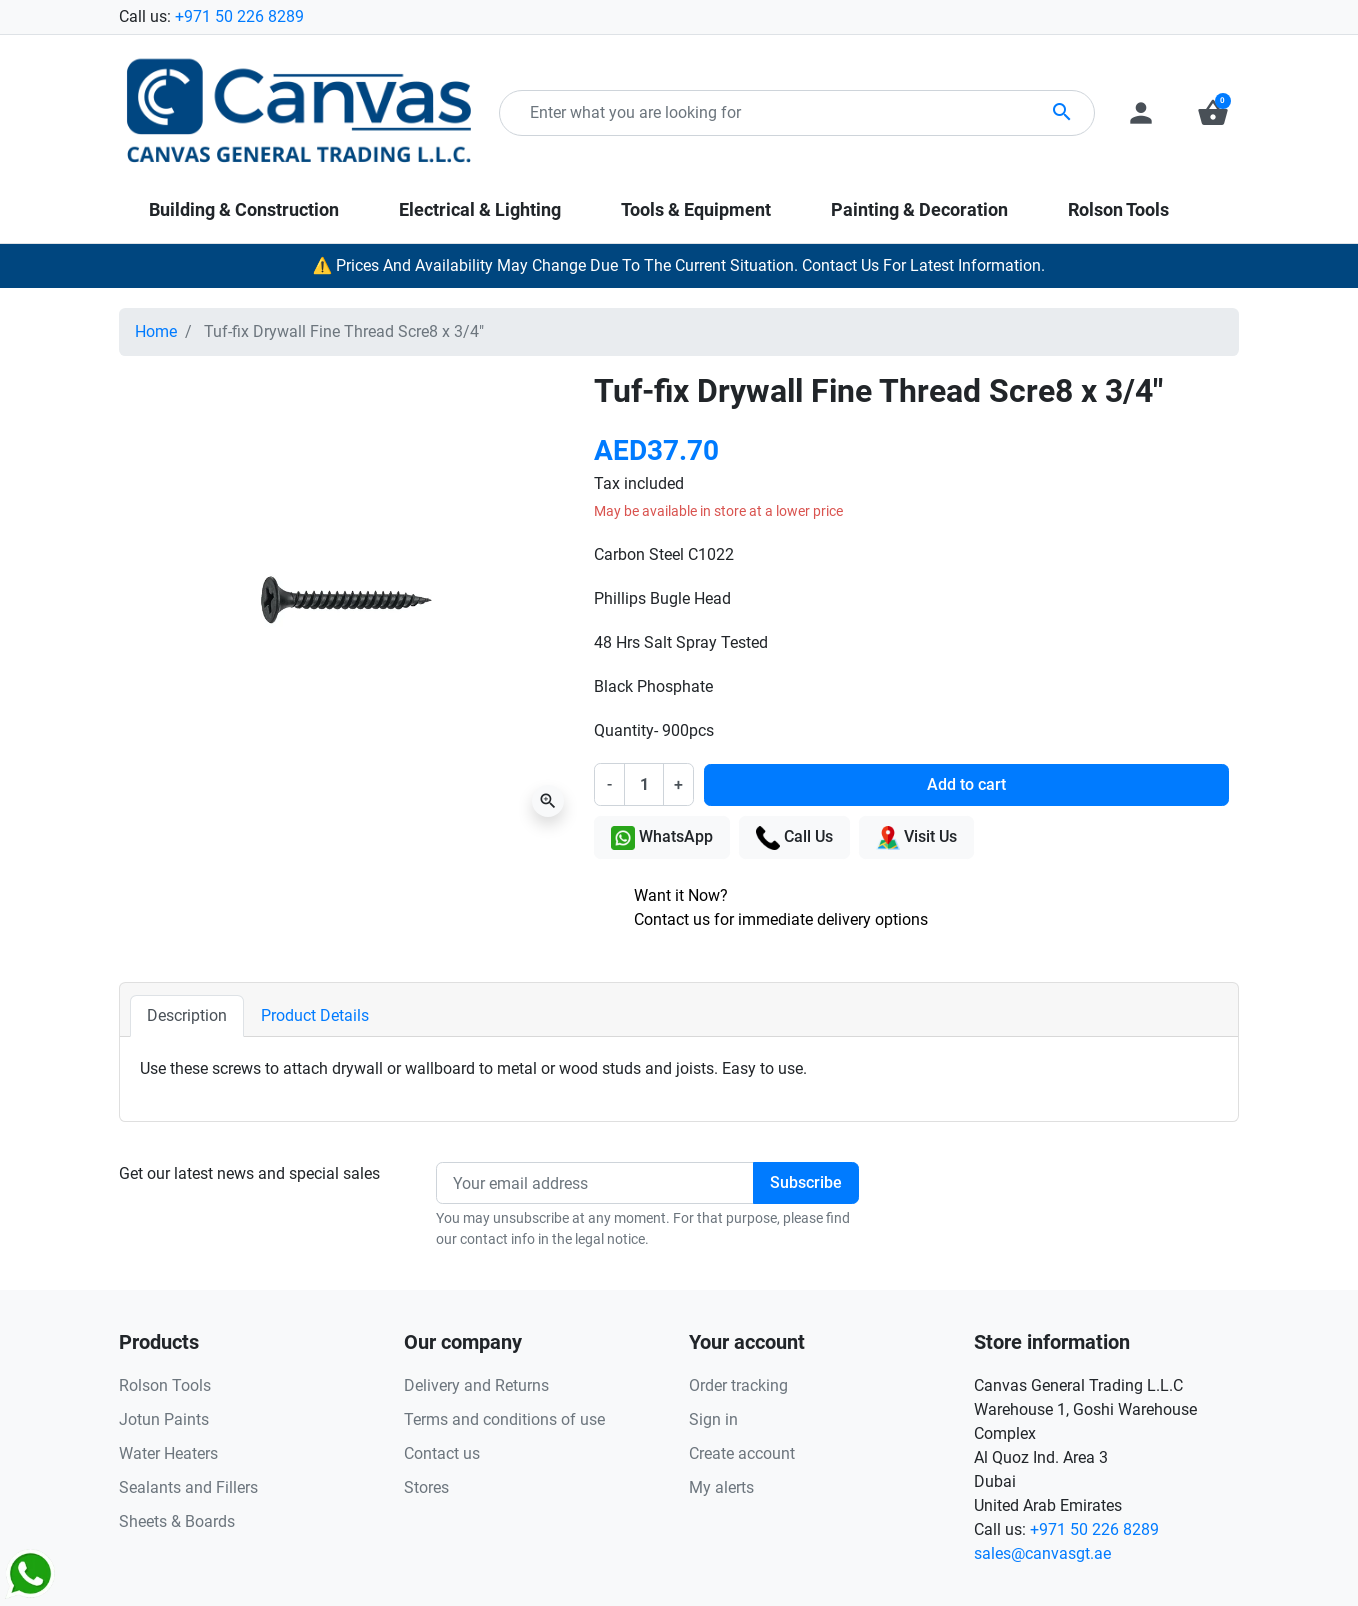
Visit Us (916, 838)
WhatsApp (662, 838)
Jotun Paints (164, 1419)
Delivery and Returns (476, 1385)
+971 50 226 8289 (239, 16)
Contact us (442, 1453)
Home (156, 331)
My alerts (721, 1487)
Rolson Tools (165, 1385)
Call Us (794, 838)
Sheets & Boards (177, 1521)
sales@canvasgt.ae (1042, 1553)
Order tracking (738, 1385)
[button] (1213, 113)
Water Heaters (168, 1453)
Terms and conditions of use (504, 1419)
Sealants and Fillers (188, 1487)
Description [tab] (187, 1015)
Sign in (713, 1419)
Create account (742, 1453)
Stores (426, 1487)
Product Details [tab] (315, 1015)
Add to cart (966, 784)
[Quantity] (644, 784)
